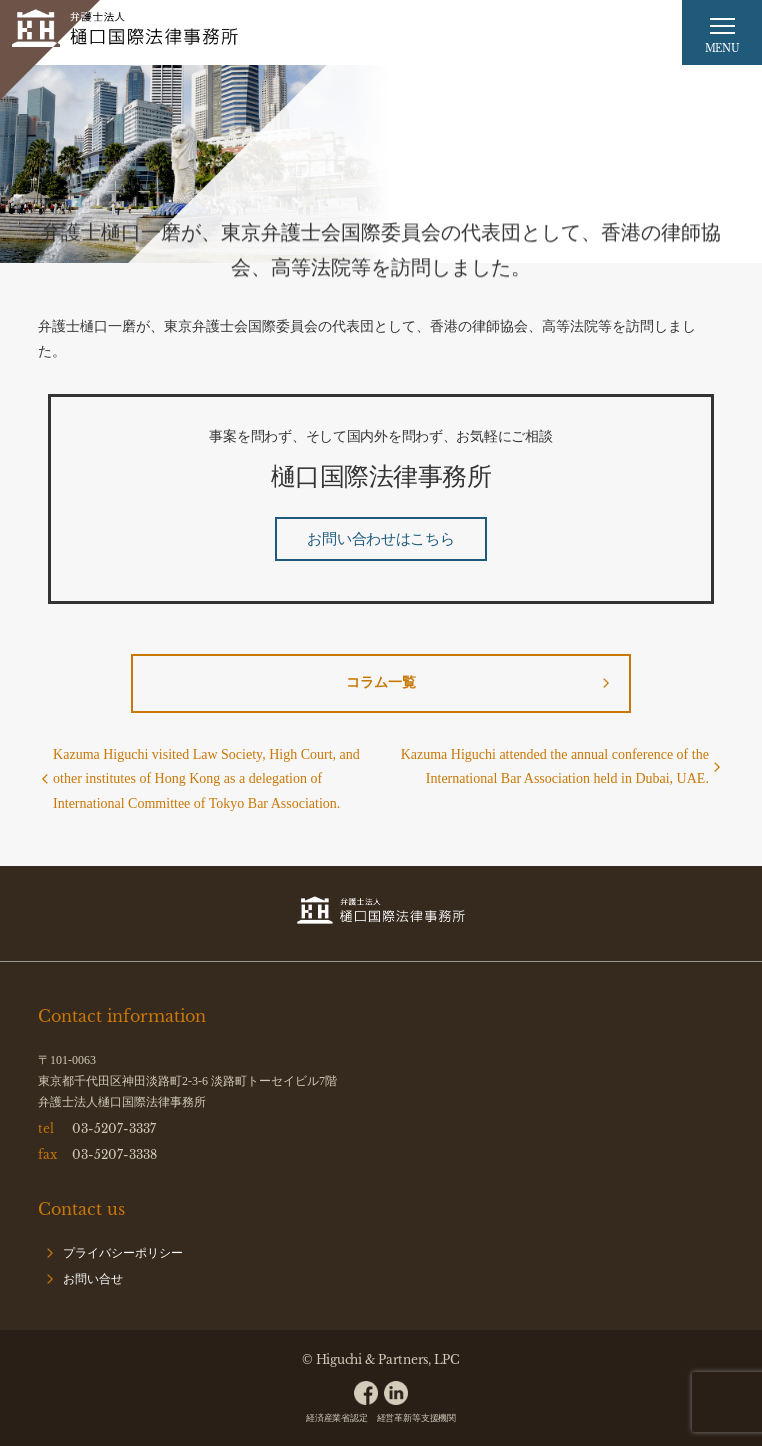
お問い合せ (93, 1279)
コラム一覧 (381, 682)
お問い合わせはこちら (380, 539)
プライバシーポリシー (123, 1253)
